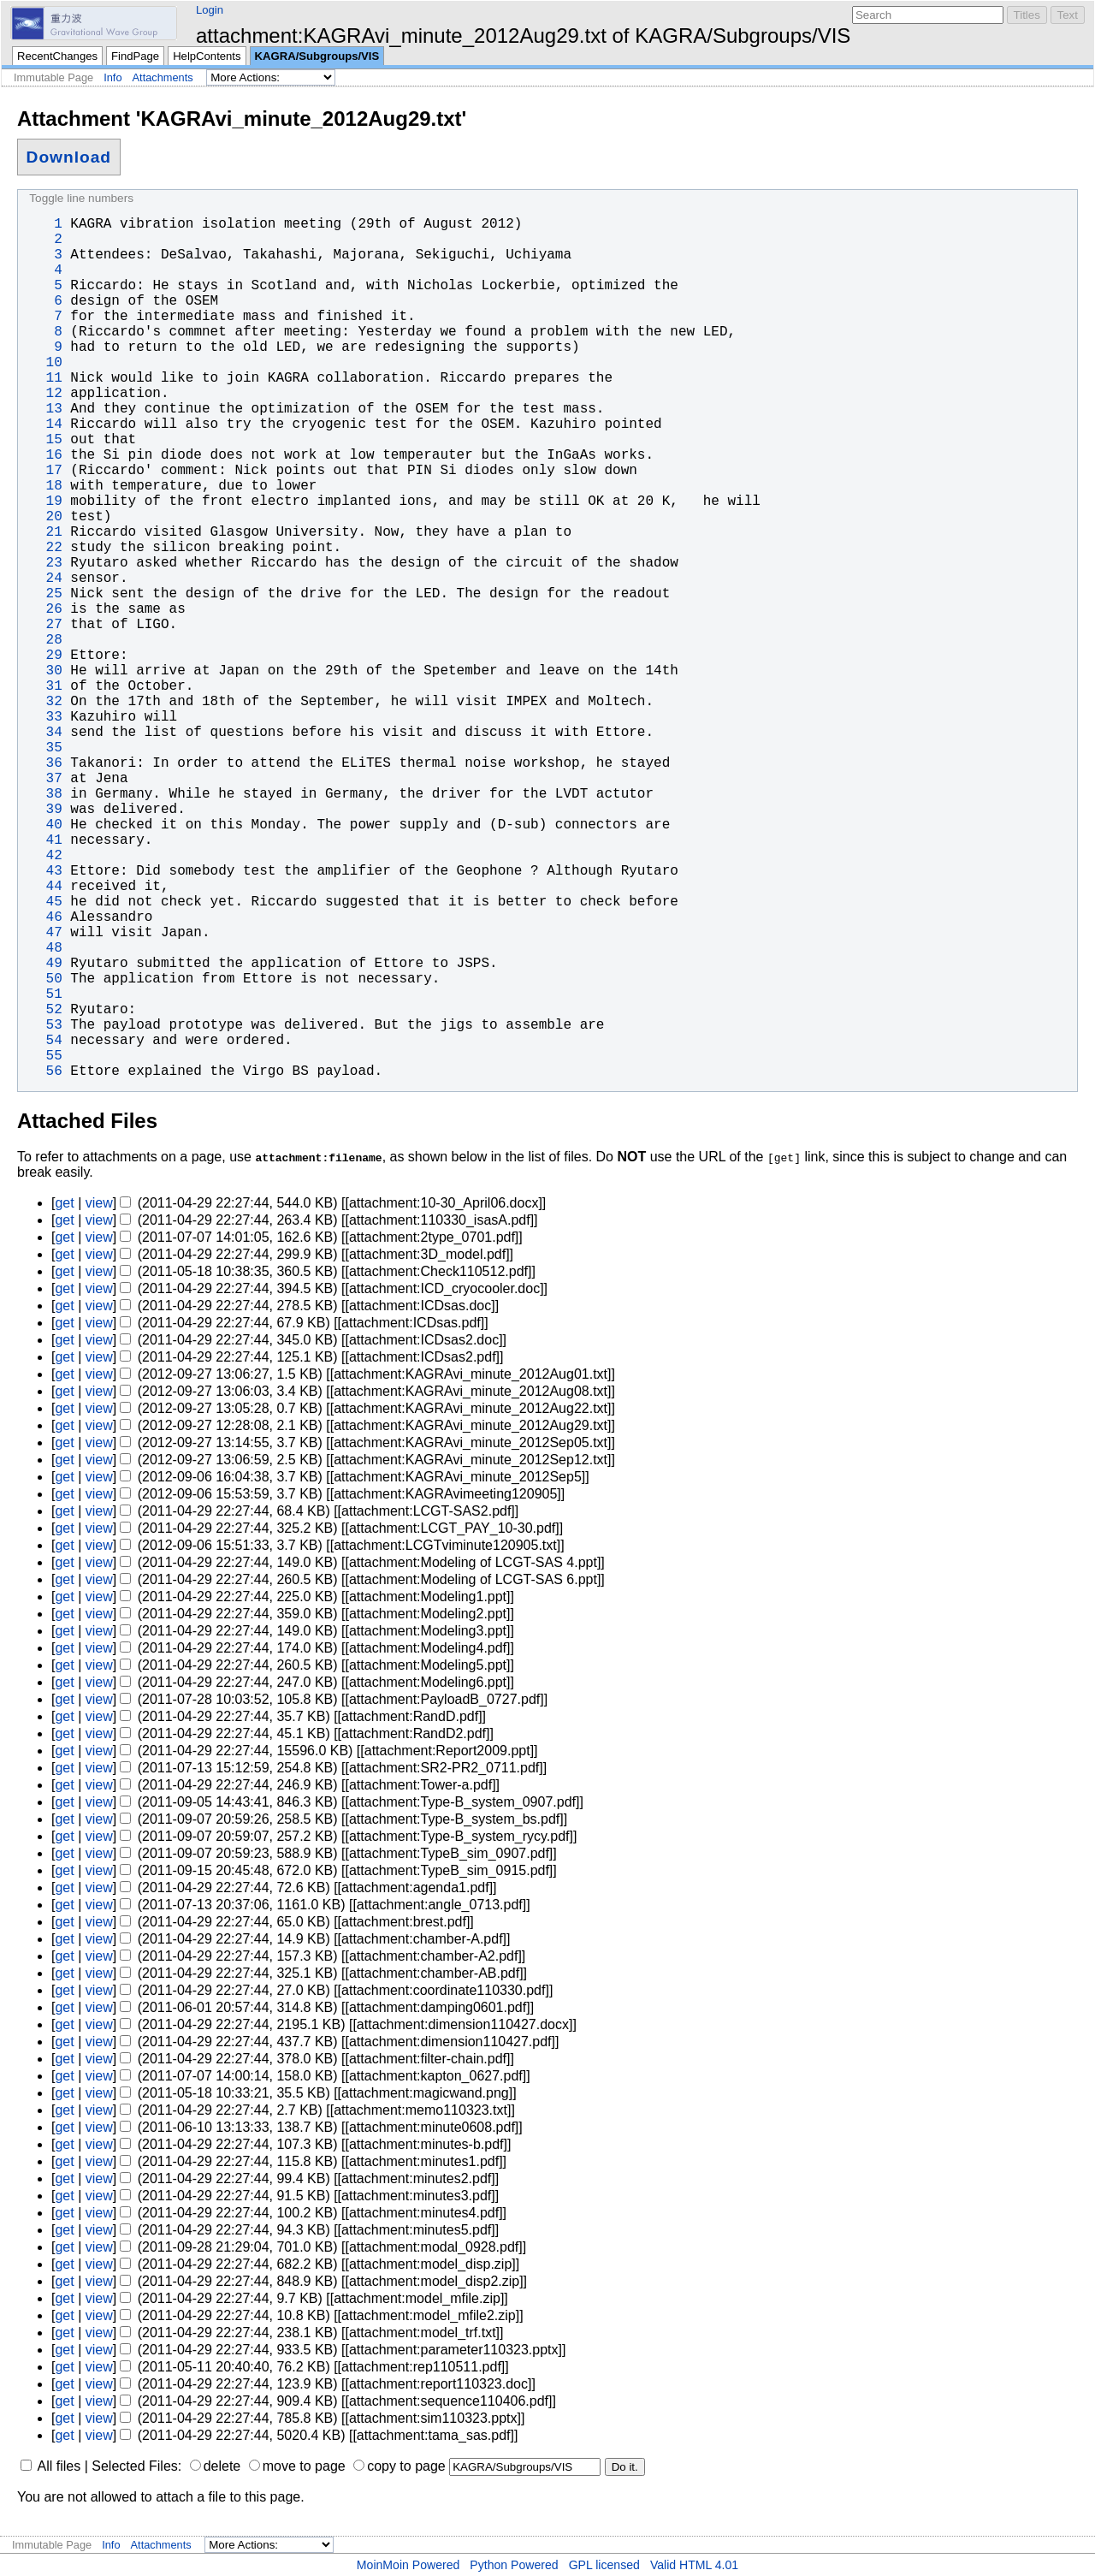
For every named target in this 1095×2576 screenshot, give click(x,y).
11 (45, 378)
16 (45, 455)
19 (45, 501)
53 (45, 1025)
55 (45, 1056)
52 (45, 1010)
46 (45, 917)
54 (45, 1040)
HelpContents (206, 56)
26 (45, 609)
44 (45, 886)
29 (45, 655)
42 (45, 856)
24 (45, 578)
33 (45, 717)
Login (209, 9)
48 (45, 948)
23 (45, 563)
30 (45, 671)
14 (45, 424)
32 (45, 701)
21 (45, 532)
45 (45, 902)
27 (45, 624)
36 (45, 763)
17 (45, 470)
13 (45, 409)
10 (45, 363)
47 (45, 933)
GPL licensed (604, 2565)
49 (45, 963)
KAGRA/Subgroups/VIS (317, 56)
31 (45, 686)
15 (45, 440)
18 (45, 486)
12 (45, 393)
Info (112, 77)
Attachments (163, 77)
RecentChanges (57, 56)
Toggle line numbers (81, 198)
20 (45, 517)
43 (45, 871)
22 (45, 547)
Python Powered (514, 2565)
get (64, 1203)
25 (45, 594)
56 (45, 1071)
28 (45, 640)
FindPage (135, 56)
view (99, 1203)
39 (45, 809)
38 (45, 794)
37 (45, 778)
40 (45, 825)
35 (45, 748)
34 (45, 732)
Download (69, 157)
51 (45, 994)
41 (45, 840)
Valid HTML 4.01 (694, 2565)
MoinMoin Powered (408, 2565)
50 (45, 979)
